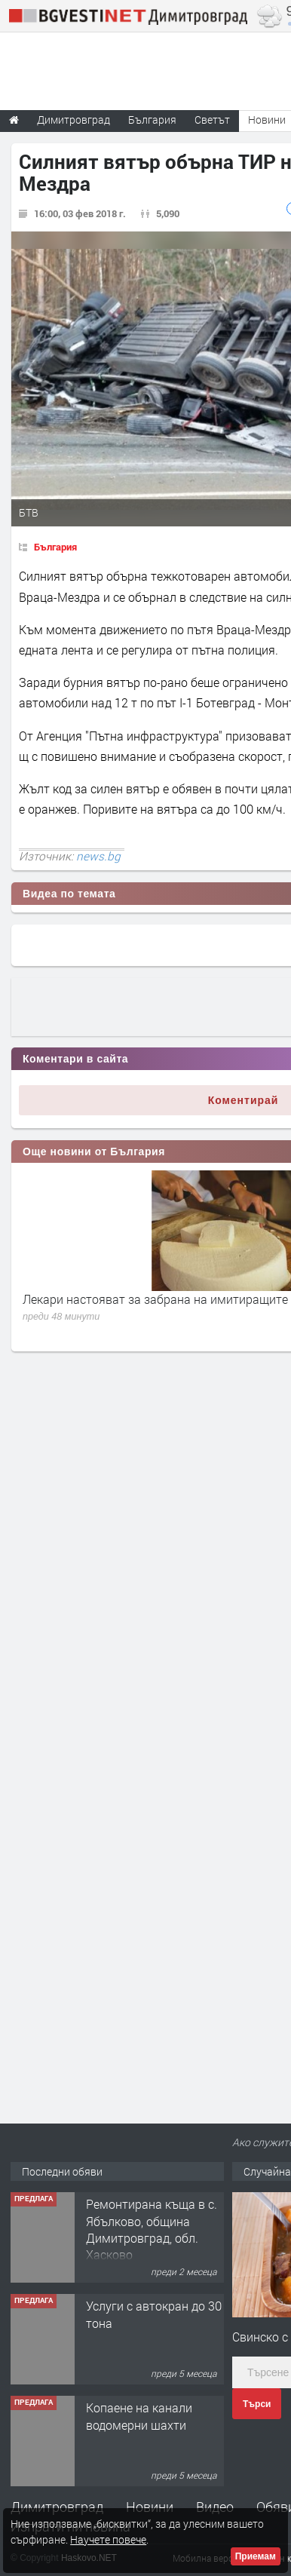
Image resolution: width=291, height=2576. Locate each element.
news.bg (98, 855)
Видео (215, 2507)
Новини (149, 2507)
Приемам (255, 2556)
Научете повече (108, 2539)
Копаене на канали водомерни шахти (139, 2416)
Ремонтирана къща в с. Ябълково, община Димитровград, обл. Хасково (151, 2229)
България (55, 547)
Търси (257, 2404)
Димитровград (57, 2507)
